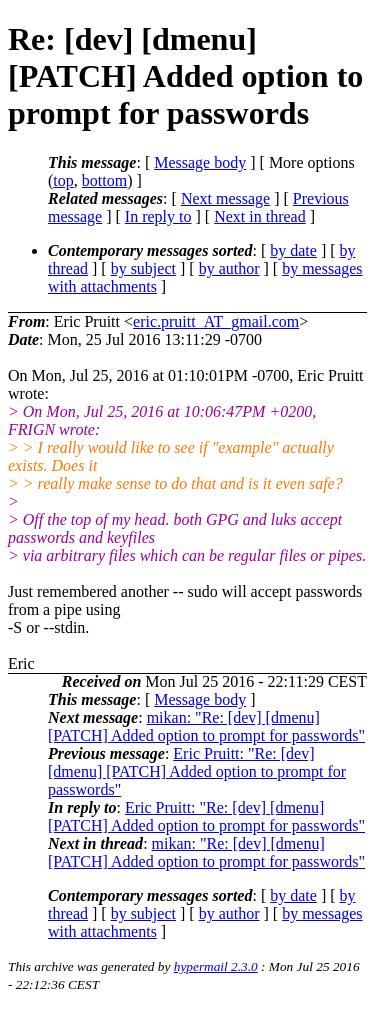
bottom (104, 180)
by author (229, 268)
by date (293, 250)
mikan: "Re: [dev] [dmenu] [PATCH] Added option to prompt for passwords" (206, 726)
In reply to (158, 216)
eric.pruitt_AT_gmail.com (216, 321)
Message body (200, 162)
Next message (225, 198)
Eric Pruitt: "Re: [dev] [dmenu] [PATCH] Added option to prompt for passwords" (197, 771)
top (63, 180)
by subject (143, 268)
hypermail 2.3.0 (216, 966)
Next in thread (260, 216)
